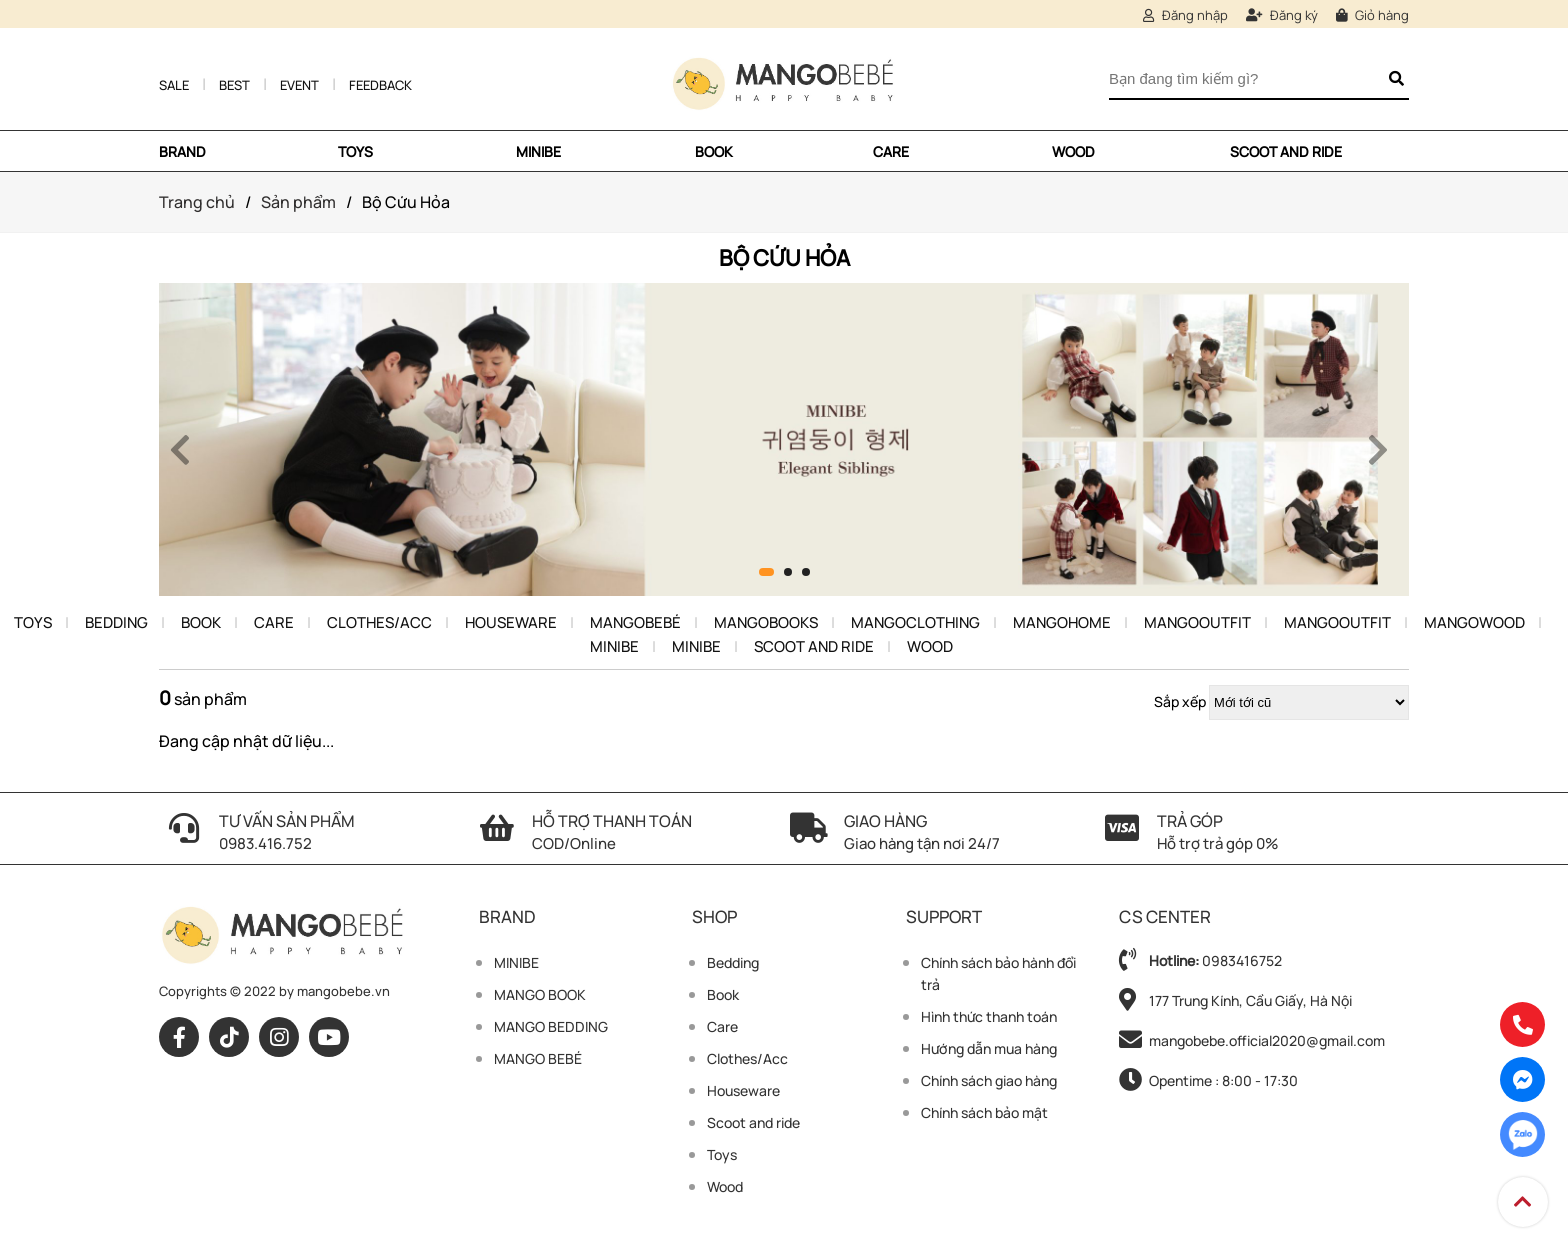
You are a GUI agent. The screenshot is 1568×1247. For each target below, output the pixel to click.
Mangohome (1062, 622)
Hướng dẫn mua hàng (989, 1048)
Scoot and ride (1286, 151)
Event (299, 85)
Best (234, 85)
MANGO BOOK (540, 994)
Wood (1073, 151)
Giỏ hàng (1372, 15)
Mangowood (1474, 622)
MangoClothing (915, 622)
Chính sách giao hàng (989, 1080)
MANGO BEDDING (551, 1026)
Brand (182, 151)
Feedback (380, 85)
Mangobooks (766, 622)
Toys (33, 622)
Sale (174, 85)
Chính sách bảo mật (984, 1112)
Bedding (116, 622)
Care (891, 151)
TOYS (355, 151)
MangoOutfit (1197, 622)
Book (714, 151)
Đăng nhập (1185, 15)
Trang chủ (197, 202)
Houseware (511, 622)
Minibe (614, 646)
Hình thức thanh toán (989, 1016)
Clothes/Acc (379, 622)
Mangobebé (635, 622)
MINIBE (538, 151)
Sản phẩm (298, 202)
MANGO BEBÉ (538, 1058)
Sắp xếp (1180, 701)
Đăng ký (1282, 15)
